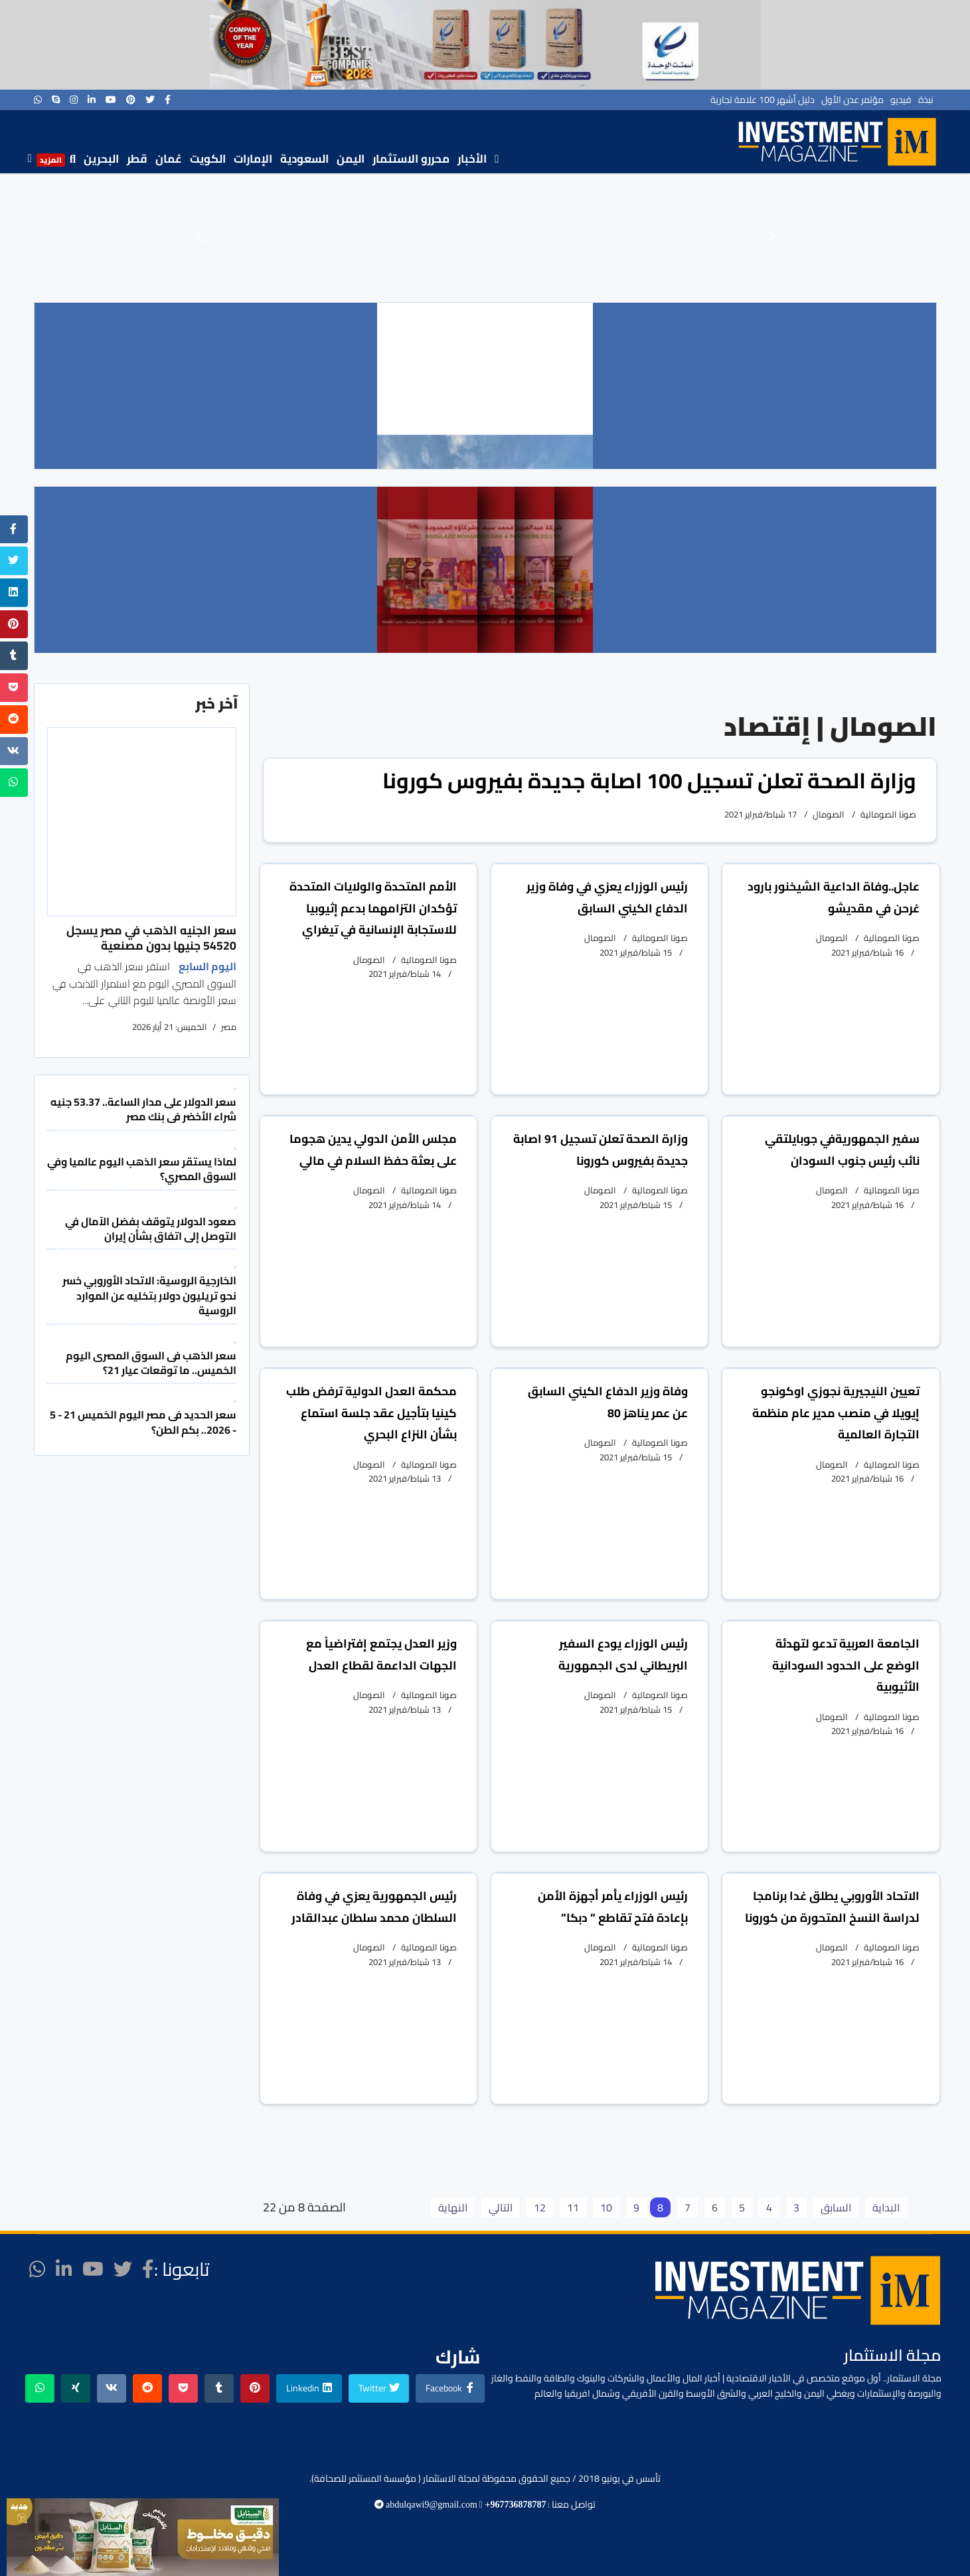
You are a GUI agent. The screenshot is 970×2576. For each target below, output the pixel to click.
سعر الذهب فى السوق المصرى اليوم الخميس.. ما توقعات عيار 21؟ (151, 1362)
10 (606, 2207)
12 (540, 2207)
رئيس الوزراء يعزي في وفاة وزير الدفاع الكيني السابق (607, 897)
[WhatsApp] (38, 99)
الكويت (208, 158)
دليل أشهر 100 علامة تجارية (762, 99)
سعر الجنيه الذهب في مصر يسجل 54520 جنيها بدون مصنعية (151, 937)
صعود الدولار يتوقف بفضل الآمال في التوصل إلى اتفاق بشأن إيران (150, 1228)
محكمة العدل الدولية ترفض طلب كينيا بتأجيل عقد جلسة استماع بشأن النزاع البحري (371, 1413)
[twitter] (150, 99)
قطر (137, 158)
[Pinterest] (130, 99)
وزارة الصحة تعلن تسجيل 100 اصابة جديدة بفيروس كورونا (649, 780)
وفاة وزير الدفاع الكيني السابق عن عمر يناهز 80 (608, 1402)
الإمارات (253, 158)
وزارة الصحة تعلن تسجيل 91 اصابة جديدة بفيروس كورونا (600, 1149)
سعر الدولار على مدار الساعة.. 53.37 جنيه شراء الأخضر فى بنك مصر (143, 1109)
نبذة (925, 99)
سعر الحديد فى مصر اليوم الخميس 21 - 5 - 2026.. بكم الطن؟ (143, 1422)
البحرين (101, 158)
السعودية (304, 158)
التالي (501, 2207)
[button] (200, 236)
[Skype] (56, 99)
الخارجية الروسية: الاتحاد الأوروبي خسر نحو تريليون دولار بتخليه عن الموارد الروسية (149, 1295)
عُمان (168, 158)
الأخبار (472, 158)
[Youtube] (111, 99)
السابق (836, 2207)
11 (573, 2207)
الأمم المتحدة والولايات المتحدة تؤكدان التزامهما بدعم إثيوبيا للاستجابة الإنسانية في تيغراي (373, 908)
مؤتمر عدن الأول (852, 99)
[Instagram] (74, 99)
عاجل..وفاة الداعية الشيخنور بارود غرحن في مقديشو (834, 897)
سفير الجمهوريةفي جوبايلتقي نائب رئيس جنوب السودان (842, 1149)
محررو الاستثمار (410, 158)
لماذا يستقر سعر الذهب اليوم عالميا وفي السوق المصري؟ (141, 1169)
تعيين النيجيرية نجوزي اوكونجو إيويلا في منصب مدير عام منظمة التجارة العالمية (836, 1413)
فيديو (901, 99)
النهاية (452, 2207)
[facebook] (168, 99)
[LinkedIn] (92, 99)
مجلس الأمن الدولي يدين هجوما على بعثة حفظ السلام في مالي (373, 1149)
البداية (886, 2207)
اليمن (350, 158)
